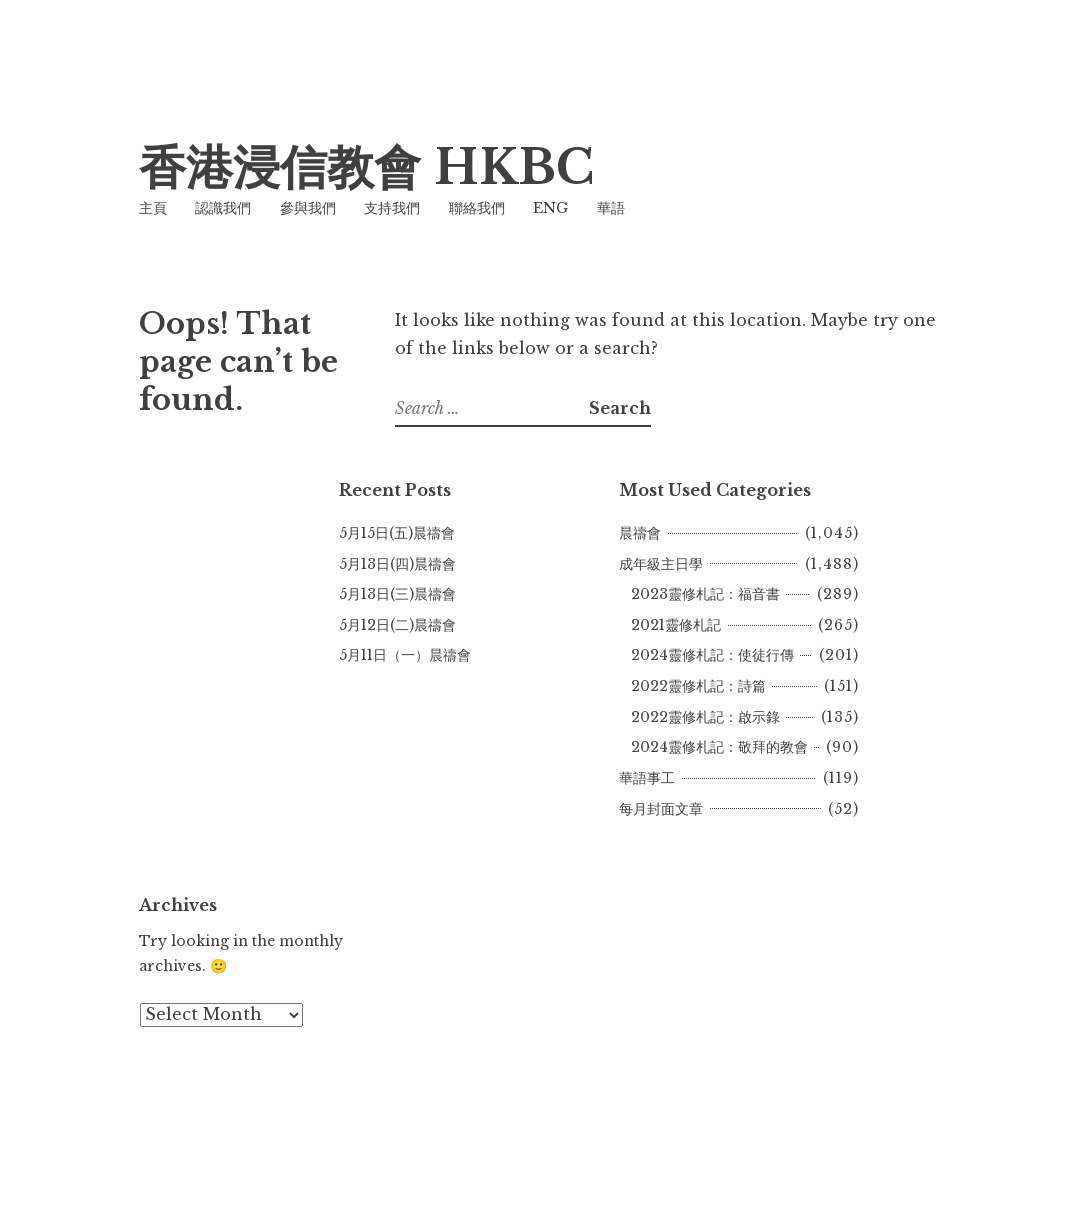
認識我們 (223, 208)
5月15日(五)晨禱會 (397, 533)
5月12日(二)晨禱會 (397, 625)
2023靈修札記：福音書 (705, 594)
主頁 (153, 208)
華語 (611, 208)
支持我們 (392, 208)
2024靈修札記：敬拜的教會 (719, 747)
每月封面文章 (661, 809)
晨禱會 (640, 533)
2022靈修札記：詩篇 (698, 686)
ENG (550, 208)
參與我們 (308, 208)
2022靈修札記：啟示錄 (705, 717)
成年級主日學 (661, 564)
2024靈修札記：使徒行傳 (712, 655)
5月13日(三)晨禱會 (397, 594)
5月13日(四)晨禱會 (397, 564)
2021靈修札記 (676, 625)
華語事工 (647, 778)
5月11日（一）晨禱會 (405, 655)
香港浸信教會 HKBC (366, 167)
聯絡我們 (477, 208)
